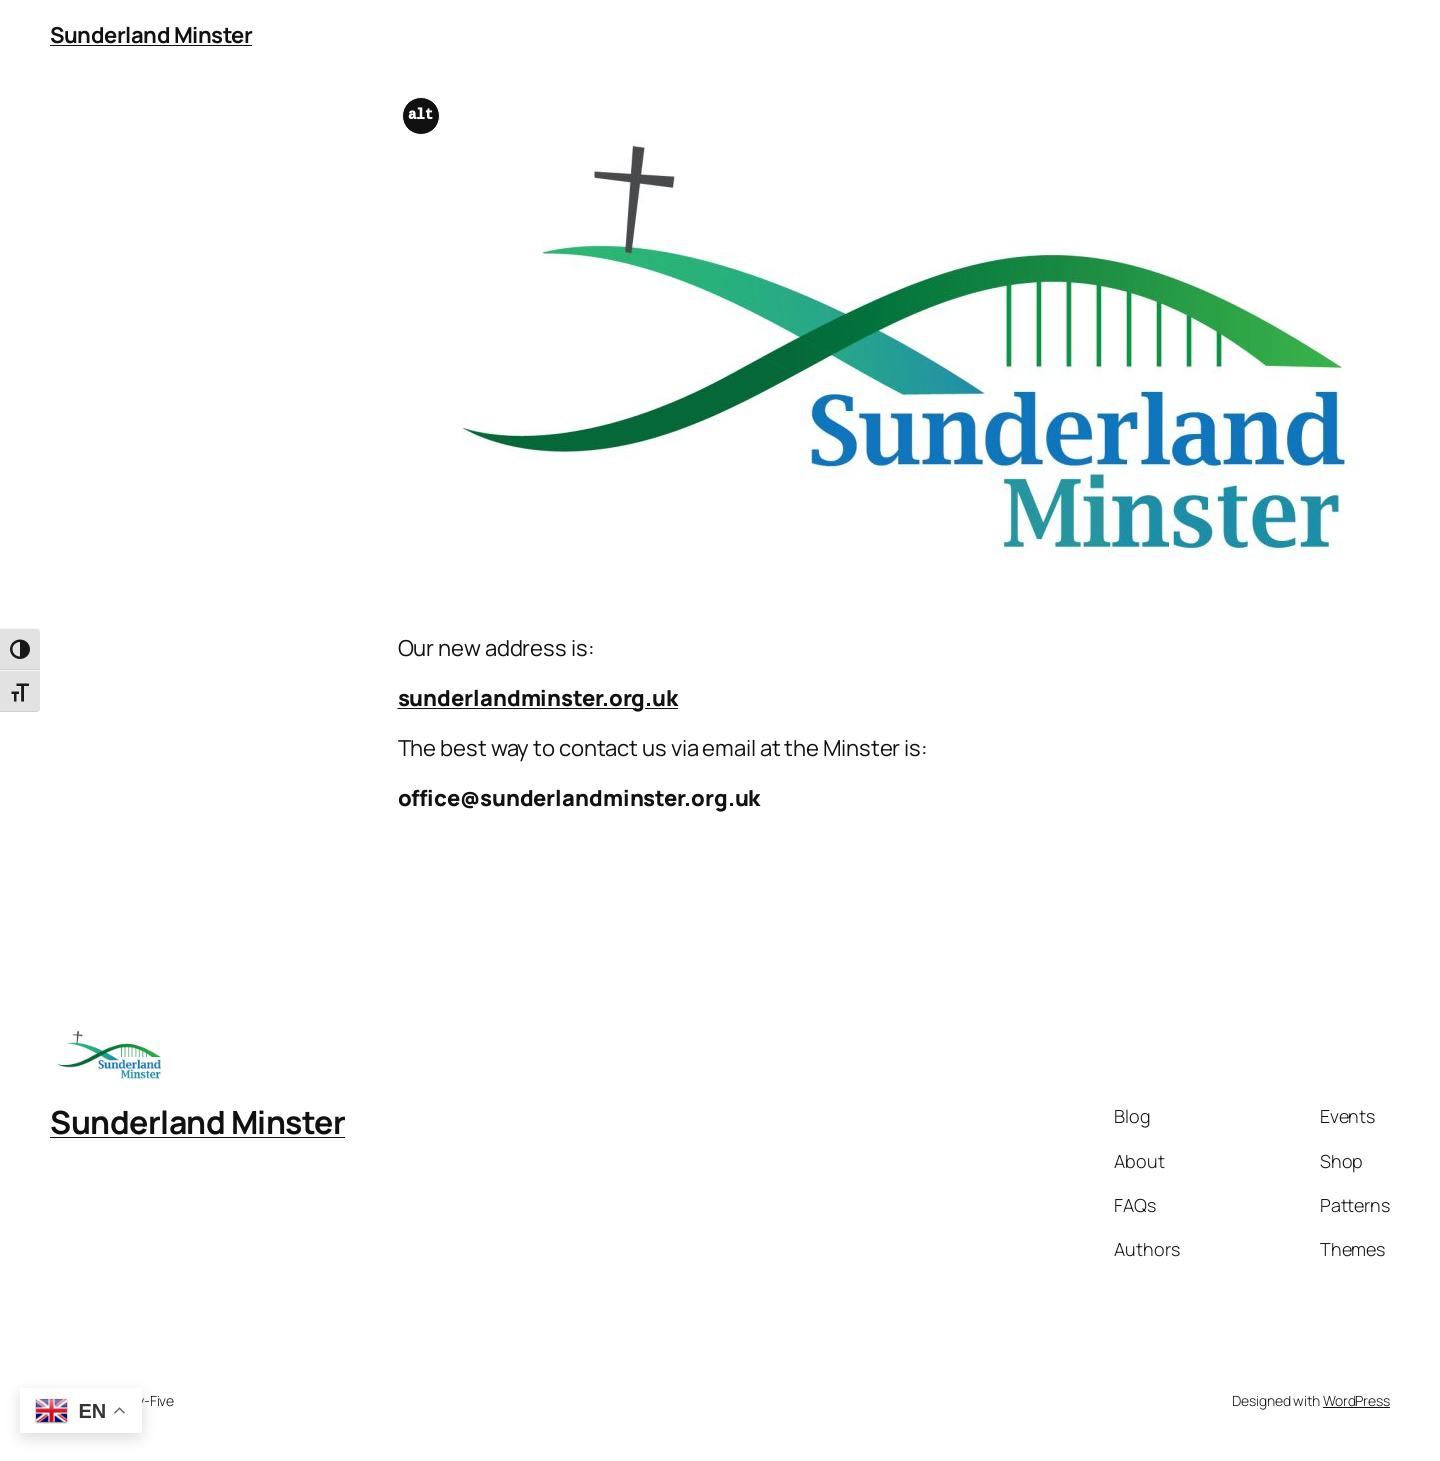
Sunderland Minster (151, 35)
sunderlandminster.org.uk (538, 698)
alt (420, 115)
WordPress (1356, 1400)
